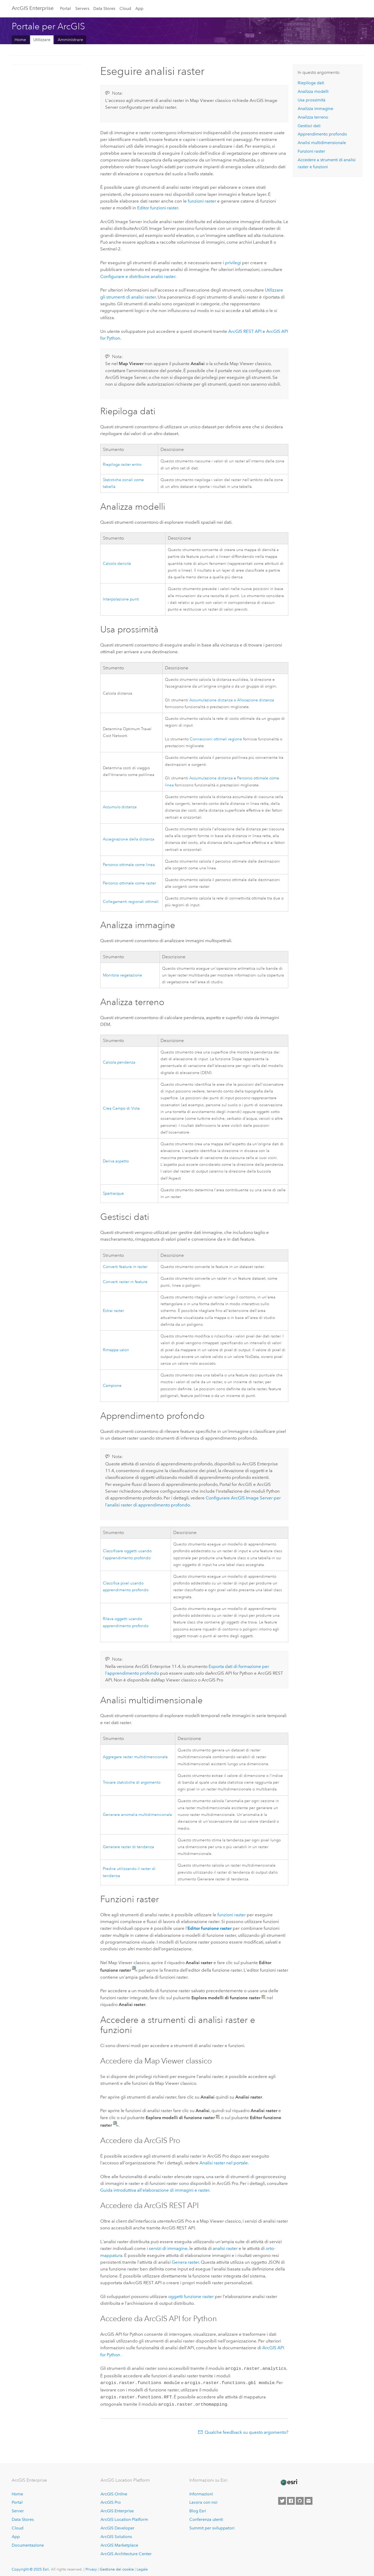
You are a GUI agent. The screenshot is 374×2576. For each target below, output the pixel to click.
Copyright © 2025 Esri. (31, 2567)
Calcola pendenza (119, 1062)
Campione (112, 1385)
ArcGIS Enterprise (33, 8)
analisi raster (225, 2248)
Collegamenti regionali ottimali (131, 901)
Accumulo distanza (120, 807)
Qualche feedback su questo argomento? (246, 2430)
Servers (82, 8)
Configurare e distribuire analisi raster (137, 276)
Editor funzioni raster (157, 207)
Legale (142, 2567)
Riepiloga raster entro (122, 464)
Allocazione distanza (255, 700)
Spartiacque (113, 1193)
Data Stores (104, 8)
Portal (65, 8)
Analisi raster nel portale (223, 2162)
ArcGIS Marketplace (119, 2543)
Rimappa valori (116, 1350)
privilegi (233, 262)
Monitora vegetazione (122, 975)
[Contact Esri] (308, 2499)
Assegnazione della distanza (128, 839)
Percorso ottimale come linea (129, 864)
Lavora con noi (203, 2500)
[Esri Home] (289, 2480)
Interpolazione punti (121, 599)
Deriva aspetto (116, 1161)
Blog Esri (197, 2508)
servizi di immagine (168, 2248)
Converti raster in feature (125, 1281)
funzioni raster (202, 201)
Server (18, 2508)
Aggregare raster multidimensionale (135, 1757)
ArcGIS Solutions (116, 2534)
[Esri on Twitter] (282, 2499)
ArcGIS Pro (111, 2500)
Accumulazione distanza (211, 700)
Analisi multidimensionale (322, 142)
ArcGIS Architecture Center (126, 2551)
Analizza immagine (315, 108)
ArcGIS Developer (118, 2525)
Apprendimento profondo (322, 134)
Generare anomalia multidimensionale (137, 1814)
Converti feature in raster (125, 1266)
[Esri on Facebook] (291, 2499)
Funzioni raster (311, 151)
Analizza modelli (313, 91)
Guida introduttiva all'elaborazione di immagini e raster (154, 2190)
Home (20, 39)
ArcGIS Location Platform (124, 2517)
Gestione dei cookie (117, 2567)
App (139, 8)
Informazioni (201, 2491)
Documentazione (28, 2543)
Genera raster (185, 2262)
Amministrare (70, 39)
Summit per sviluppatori (212, 2525)
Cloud (125, 8)
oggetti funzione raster (191, 2296)
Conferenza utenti (206, 2517)
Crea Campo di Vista (121, 1108)
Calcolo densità (117, 563)
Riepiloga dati (311, 82)
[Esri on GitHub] (300, 2499)
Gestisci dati (309, 125)
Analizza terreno (313, 117)
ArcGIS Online (114, 2491)
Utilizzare (41, 39)
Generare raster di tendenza (128, 1846)
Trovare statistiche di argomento (132, 1782)
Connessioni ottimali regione (216, 739)
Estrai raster (113, 1310)
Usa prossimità (311, 100)
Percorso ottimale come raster (129, 883)
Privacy (91, 2567)
